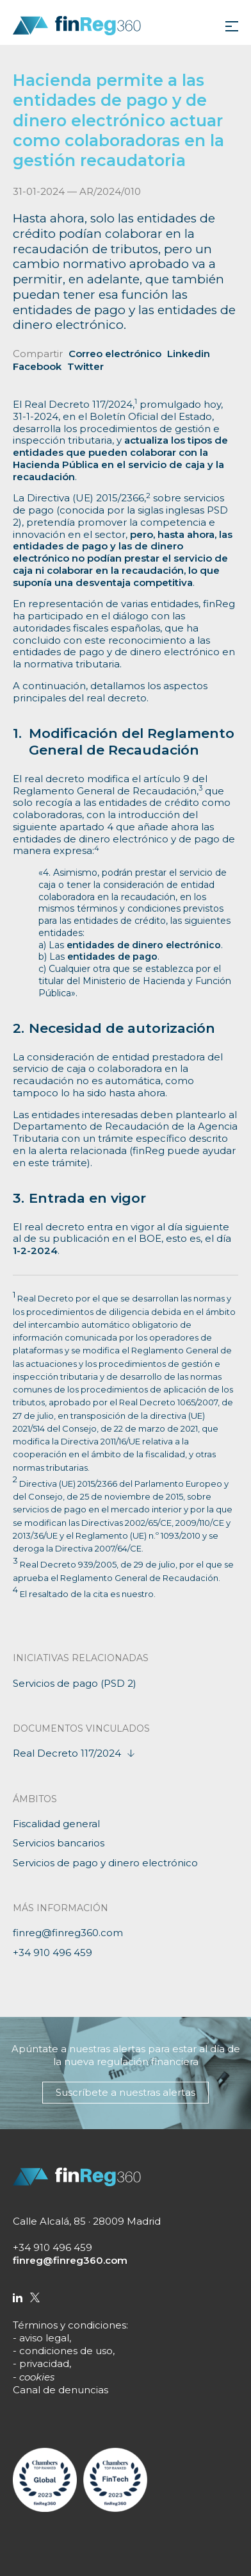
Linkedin (188, 353)
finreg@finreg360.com (68, 1933)
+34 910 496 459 (52, 1952)
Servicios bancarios (58, 1843)
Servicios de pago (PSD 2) (74, 1683)
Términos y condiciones (69, 2325)
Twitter (85, 366)
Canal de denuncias (60, 2390)
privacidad (44, 2363)
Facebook (37, 366)
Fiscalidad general (56, 1824)
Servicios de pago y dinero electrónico (105, 1863)
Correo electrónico (115, 353)
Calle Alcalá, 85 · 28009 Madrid (87, 2221)
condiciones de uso (66, 2351)
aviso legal (44, 2338)
